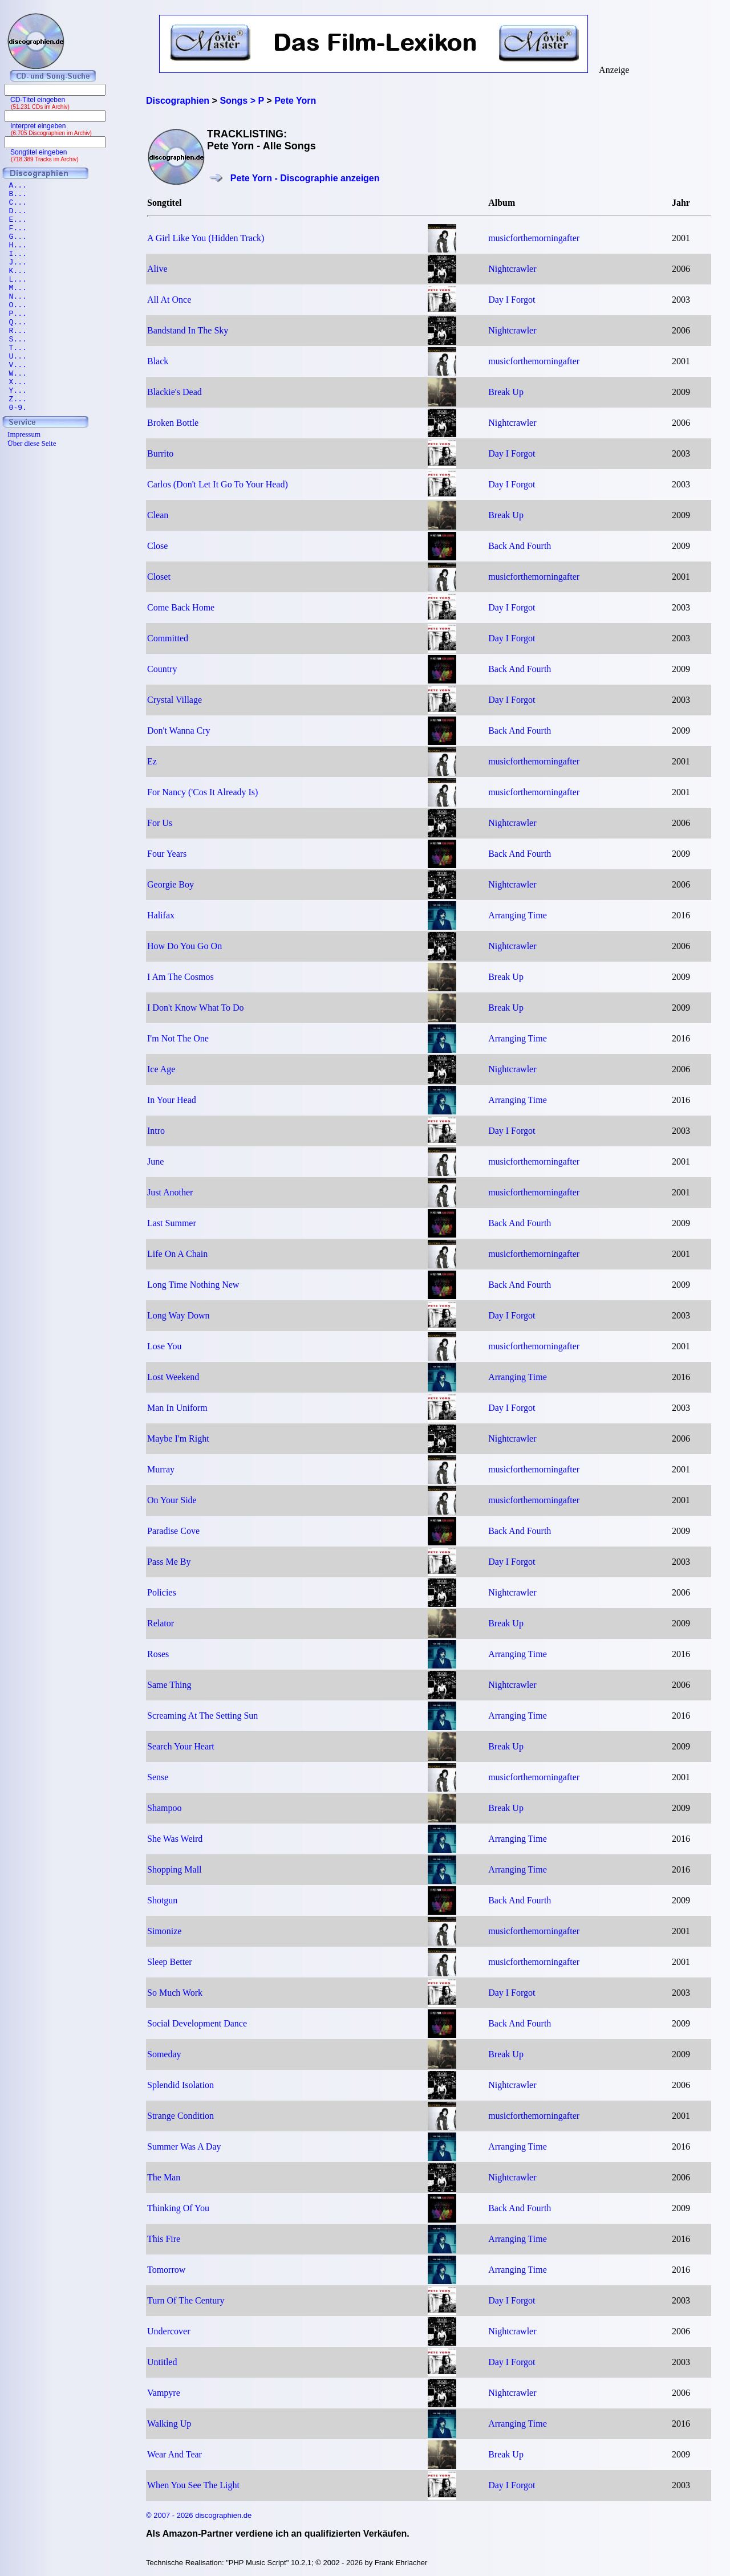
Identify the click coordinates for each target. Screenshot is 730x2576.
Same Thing (169, 1685)
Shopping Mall (174, 1869)
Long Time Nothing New (193, 1284)
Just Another (170, 1192)
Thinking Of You (178, 2208)
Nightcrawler (512, 269)
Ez (152, 761)
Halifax (161, 915)
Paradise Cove (173, 1531)
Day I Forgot (511, 299)
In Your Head (171, 1100)
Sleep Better (169, 1962)
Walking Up (169, 2423)
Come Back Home (180, 607)
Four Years (166, 853)
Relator (160, 1623)
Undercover (168, 2331)
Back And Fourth (519, 546)
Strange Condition (180, 2116)
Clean (157, 515)
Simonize (164, 1931)
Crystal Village (174, 700)
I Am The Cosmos (180, 977)
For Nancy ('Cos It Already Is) (202, 792)
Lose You (164, 1346)
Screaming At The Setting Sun (202, 1715)
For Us (159, 823)
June (155, 1161)
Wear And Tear (174, 2454)
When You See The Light (193, 2485)
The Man (163, 2177)
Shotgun (162, 1900)
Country (162, 669)
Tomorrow (166, 2269)
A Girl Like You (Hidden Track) (205, 238)
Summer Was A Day (184, 2146)
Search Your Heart (180, 1746)
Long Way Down (178, 1315)
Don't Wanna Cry (178, 730)
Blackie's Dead (174, 392)
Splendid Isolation (180, 2085)
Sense (157, 1777)
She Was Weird (174, 1839)
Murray (161, 1469)
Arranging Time (517, 915)
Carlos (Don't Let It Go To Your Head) (217, 484)
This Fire (163, 2239)
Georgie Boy (170, 884)
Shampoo (164, 1808)
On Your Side (172, 1500)
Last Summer (171, 1223)
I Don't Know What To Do (195, 1007)
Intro (156, 1131)
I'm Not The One (178, 1038)
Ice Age (161, 1069)
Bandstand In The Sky (187, 330)
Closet (159, 576)
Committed (167, 638)
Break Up (506, 392)
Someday (164, 2054)
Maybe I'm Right (178, 1438)
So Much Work (174, 1992)
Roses (158, 1654)
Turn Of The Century (186, 2300)
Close (157, 546)
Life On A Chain (177, 1254)
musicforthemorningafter (533, 238)
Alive (157, 269)
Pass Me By (168, 1561)
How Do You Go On (184, 946)
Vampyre (163, 2393)
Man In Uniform (177, 1408)
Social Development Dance (197, 2023)
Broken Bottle (172, 423)
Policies (161, 1592)
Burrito (160, 453)
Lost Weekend (173, 1377)
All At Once (169, 299)
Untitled (162, 2362)
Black (157, 361)
